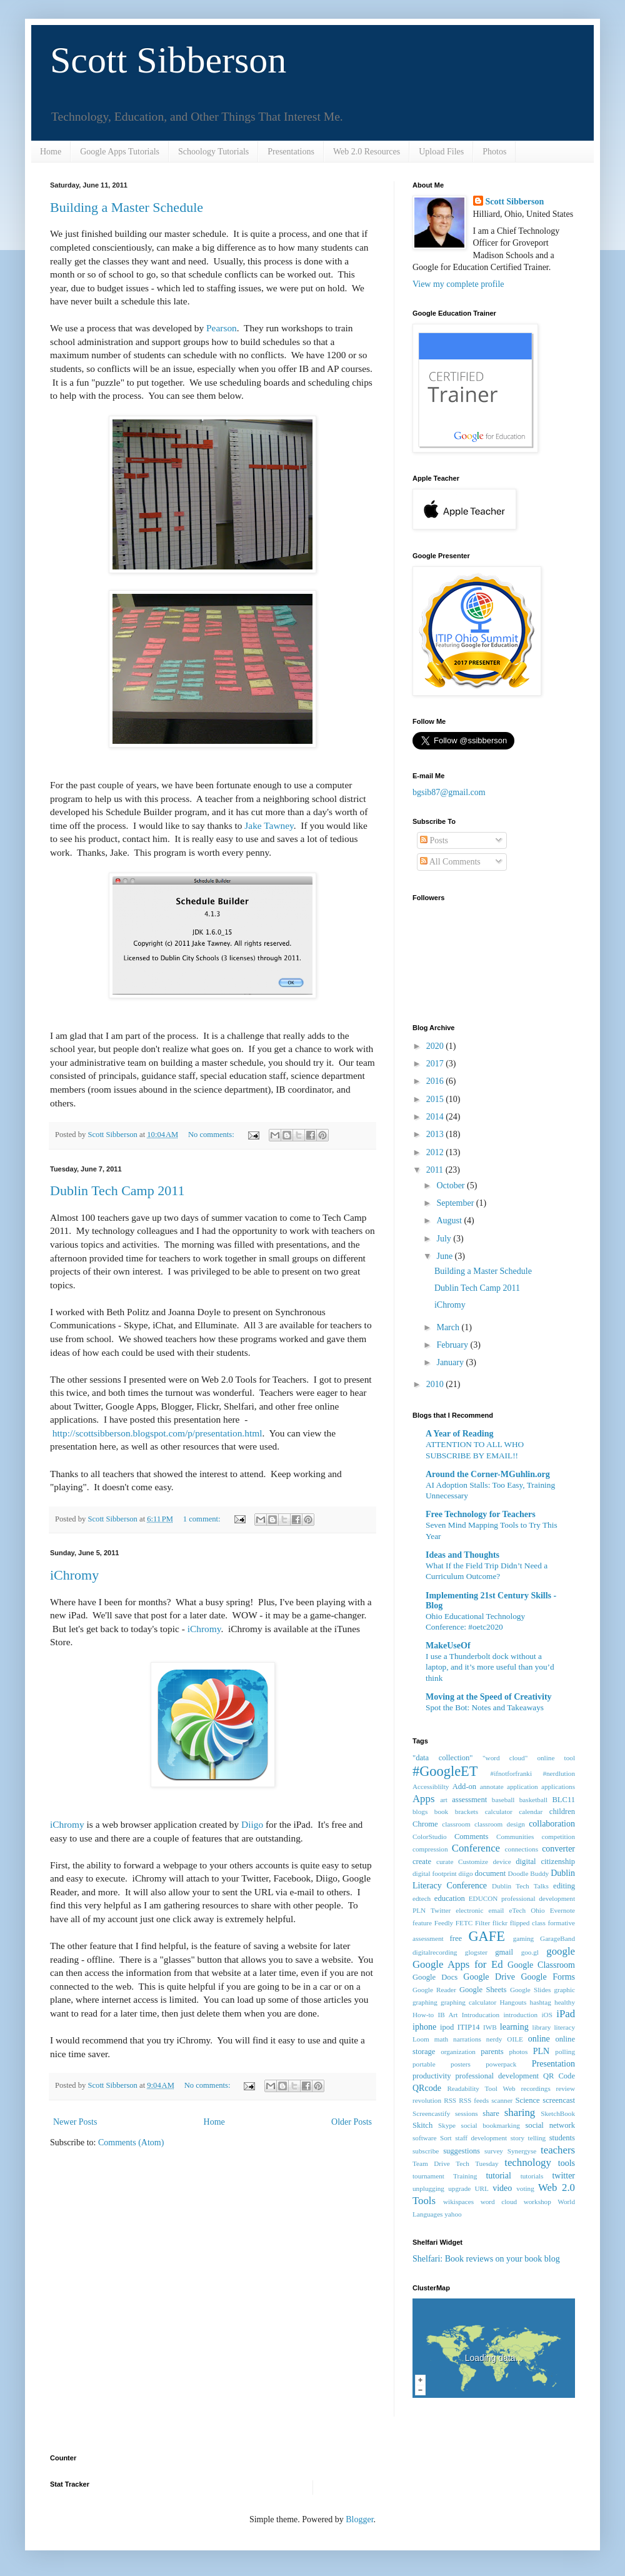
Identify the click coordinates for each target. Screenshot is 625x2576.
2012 (436, 1152)
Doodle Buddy (528, 1873)
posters (461, 2064)
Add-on (464, 1786)
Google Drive (489, 1977)
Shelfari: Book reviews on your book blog (486, 2258)
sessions (466, 2113)
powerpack (501, 2064)
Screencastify (431, 2113)
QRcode (426, 2088)
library (541, 2027)
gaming (523, 1938)
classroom (456, 1824)
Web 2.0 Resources (366, 151)
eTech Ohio (526, 1910)
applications (558, 1786)
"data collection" (442, 1757)
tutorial (498, 2175)
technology (527, 2162)
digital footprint (434, 1873)
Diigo (252, 1824)
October (451, 1185)
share (490, 2113)
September (456, 1203)
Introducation (480, 2014)
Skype (447, 2125)
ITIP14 (469, 2027)
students (562, 2137)
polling (565, 2051)
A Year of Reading (460, 1433)
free (456, 1938)
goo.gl (530, 1952)
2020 (436, 1046)
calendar (530, 1811)
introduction (520, 2014)
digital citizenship (545, 1861)
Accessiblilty (430, 1786)
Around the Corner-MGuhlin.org (488, 1474)
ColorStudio (429, 1836)
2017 (436, 1063)
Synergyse (522, 2151)
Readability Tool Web (481, 2088)
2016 (436, 1081)
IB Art (448, 2014)
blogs (420, 1811)
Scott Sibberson (168, 60)
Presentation (553, 2063)
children (562, 1811)
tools (566, 2163)
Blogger (359, 2519)
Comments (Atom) (131, 2142)
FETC (464, 1923)
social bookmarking (490, 2125)
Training (465, 2176)
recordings (536, 2088)
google (560, 1951)
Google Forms (548, 1977)
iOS (546, 2014)
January (451, 1362)
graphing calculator (468, 2002)
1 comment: (202, 1519)
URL (482, 2188)
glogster (476, 1952)
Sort (446, 2138)
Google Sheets (482, 1989)
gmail (504, 1952)
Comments (471, 1836)
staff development (481, 2138)
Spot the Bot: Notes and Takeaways (485, 1707)
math (441, 2039)
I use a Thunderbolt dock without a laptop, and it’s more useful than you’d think (490, 1667)
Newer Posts (75, 2122)
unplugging (428, 2188)
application (522, 1786)
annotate (492, 1786)
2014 (436, 1116)
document (490, 1873)
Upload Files (441, 151)
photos (518, 2051)
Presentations (291, 151)
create (421, 1861)
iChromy (74, 1575)
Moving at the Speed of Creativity (489, 1696)
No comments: (212, 1134)
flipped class (528, 1923)
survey (493, 2151)
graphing (425, 2002)
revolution (426, 2100)
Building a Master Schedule (126, 207)
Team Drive (431, 2163)
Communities (515, 1836)
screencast (558, 2100)
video (502, 2188)
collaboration (552, 1823)
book (441, 1811)
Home (50, 151)
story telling (528, 2138)
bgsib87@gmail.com (449, 792)
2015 (436, 1099)
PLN (541, 2051)
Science (528, 2100)
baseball (503, 1799)
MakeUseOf (448, 1645)
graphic (564, 1989)
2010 (436, 1384)
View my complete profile (458, 284)
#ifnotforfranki (511, 1773)
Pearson (221, 328)
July (444, 1238)
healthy (564, 2002)
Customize (473, 1861)
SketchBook (558, 2113)
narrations (467, 2039)
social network (550, 2125)
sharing (519, 2112)
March (448, 1327)
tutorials (532, 2176)
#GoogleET (445, 1771)
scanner (501, 2100)
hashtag (540, 2002)
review (565, 2088)
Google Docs (435, 1977)
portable (424, 2064)
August (450, 1220)
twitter (563, 2175)
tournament (428, 2176)
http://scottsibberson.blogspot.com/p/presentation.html (157, 1433)
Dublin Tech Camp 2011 (117, 1190)
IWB (490, 2027)
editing (564, 1886)
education (449, 1898)
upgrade (459, 2188)
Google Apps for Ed (457, 1964)
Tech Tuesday (477, 2163)
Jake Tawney (268, 825)
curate (444, 1861)
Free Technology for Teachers (481, 1514)
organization (458, 2051)
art (444, 1799)
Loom (420, 2039)
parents (492, 2051)
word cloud (499, 2201)
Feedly (443, 1923)
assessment (469, 1799)
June (445, 1256)
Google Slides (530, 1989)
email (496, 1910)
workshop (537, 2201)
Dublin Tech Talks (520, 1886)
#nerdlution (558, 1773)
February (453, 1345)
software (424, 2138)
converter (558, 1848)
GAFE (486, 1936)
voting (525, 2188)
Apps (423, 1799)
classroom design (499, 1824)
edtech (421, 1898)
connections (521, 1849)
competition (558, 1836)
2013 (436, 1134)
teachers (558, 2150)
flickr (500, 1923)
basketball (533, 1799)
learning (514, 2027)
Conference (476, 1848)
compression (430, 1849)
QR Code (559, 2076)
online (539, 2038)
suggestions (461, 2151)
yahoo (452, 2214)
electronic (469, 1910)
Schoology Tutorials (213, 151)
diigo (466, 1873)
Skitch (422, 2125)
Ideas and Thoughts (462, 1555)
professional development (497, 2076)
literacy (564, 2027)
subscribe (425, 2151)
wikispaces (458, 2201)
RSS (450, 2100)
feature (422, 1923)
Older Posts (351, 2122)
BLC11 (563, 1799)
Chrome (425, 1824)
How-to (423, 2014)
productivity (431, 2076)
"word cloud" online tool (528, 1758)
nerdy (494, 2039)
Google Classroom (541, 1965)
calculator (498, 1811)
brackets (466, 1811)
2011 (436, 1170)
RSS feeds (474, 2100)
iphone (424, 2027)
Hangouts (512, 2002)
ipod (447, 2027)
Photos (494, 151)
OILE (514, 2039)
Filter (482, 1923)
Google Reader (434, 1989)
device (501, 1861)
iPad (565, 2014)
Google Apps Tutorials (119, 151)
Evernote (562, 1910)
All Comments (450, 861)
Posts (434, 840)
